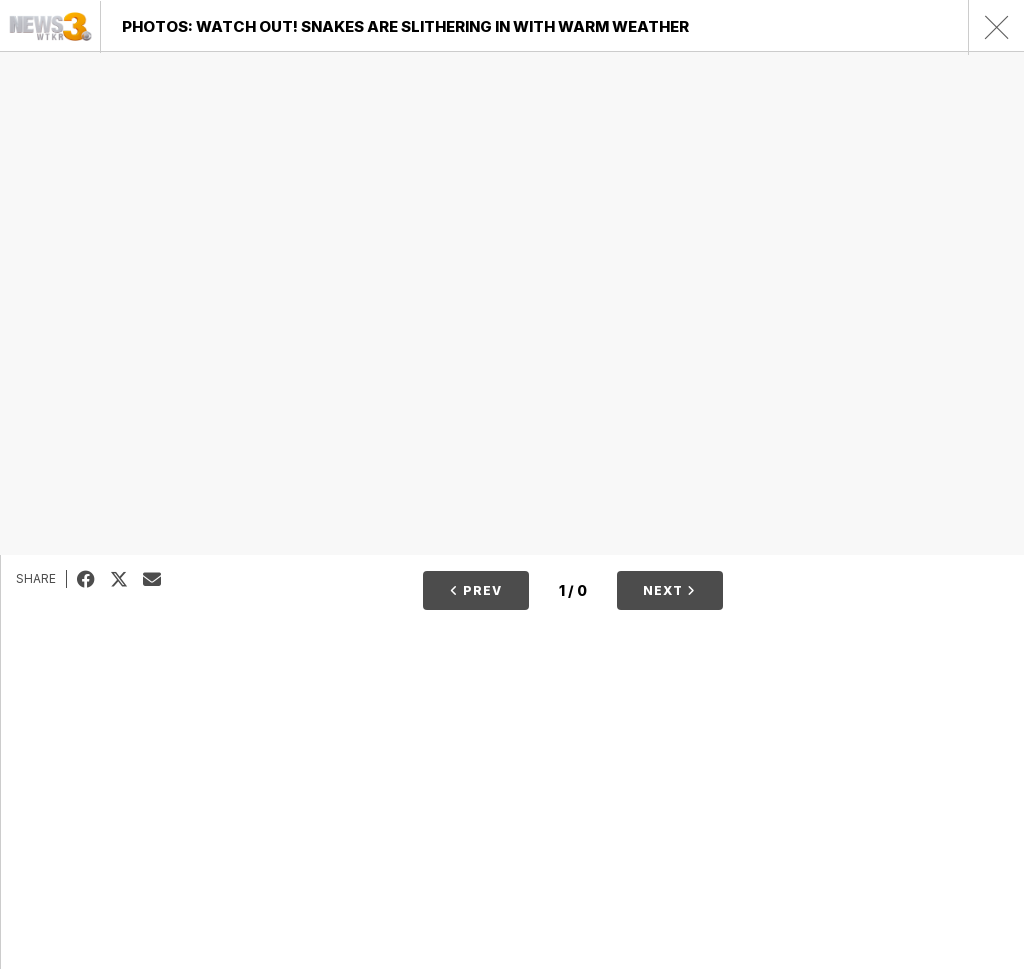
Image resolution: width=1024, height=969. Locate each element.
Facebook (93, 579)
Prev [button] (476, 590)
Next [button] (669, 590)
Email (159, 579)
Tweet (126, 579)
